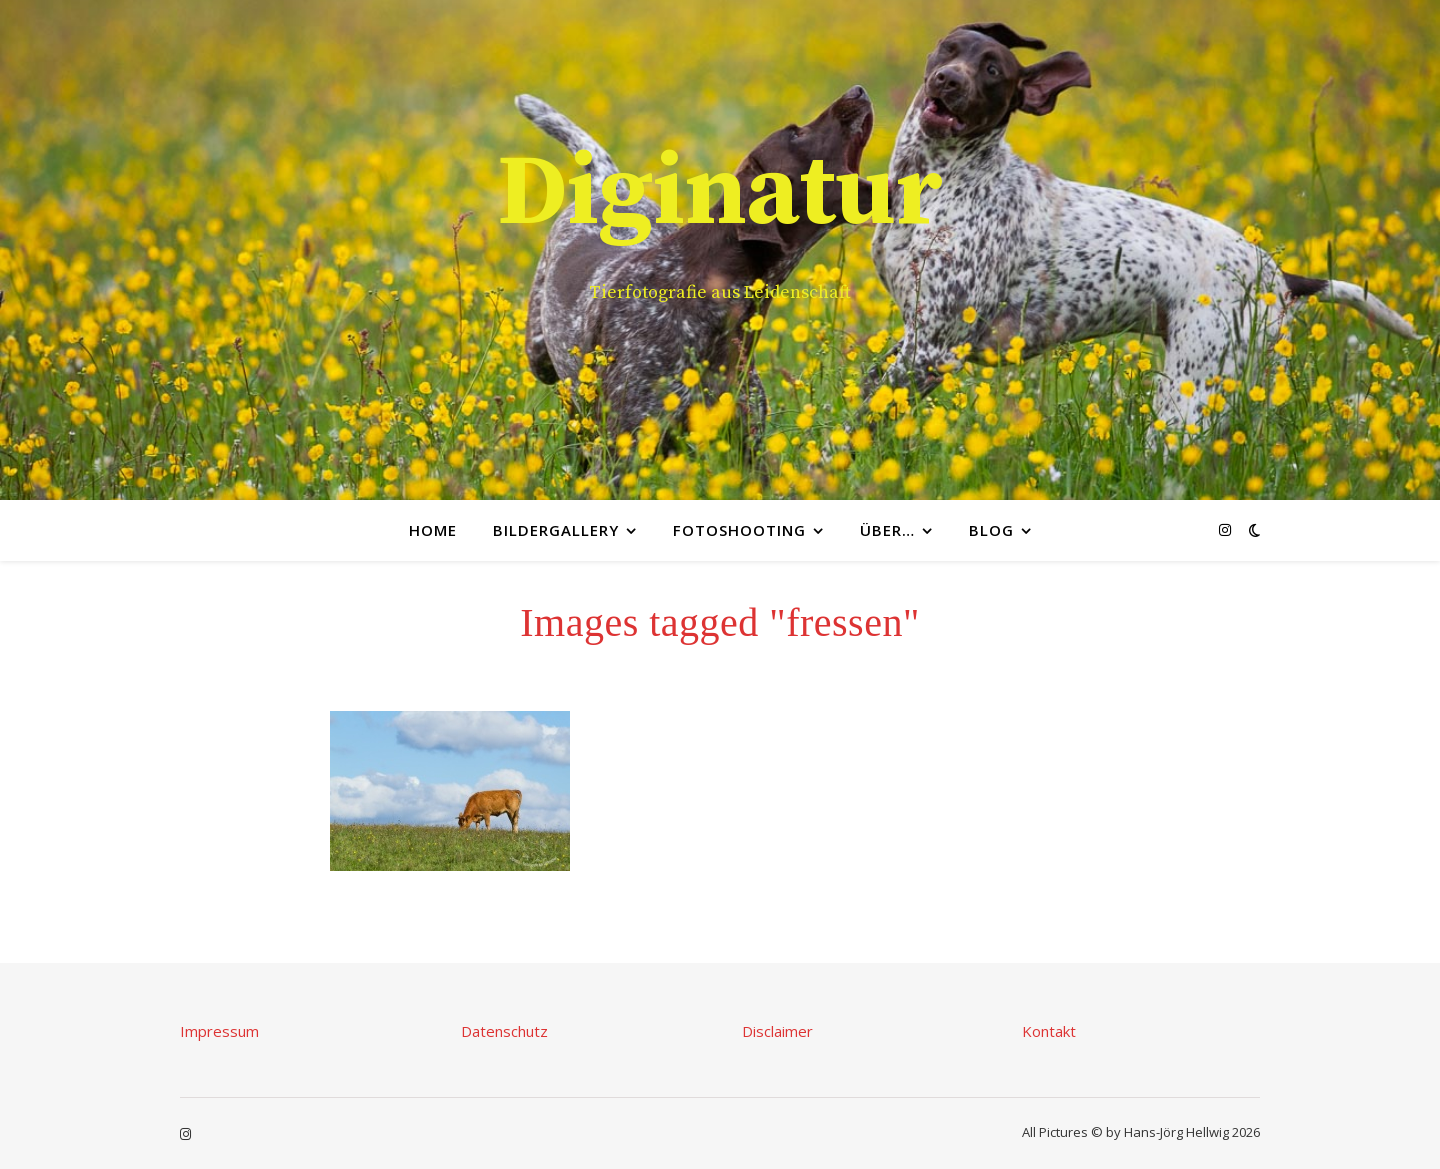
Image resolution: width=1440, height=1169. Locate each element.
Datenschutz (504, 1031)
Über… (887, 530)
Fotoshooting (739, 530)
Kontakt (1049, 1031)
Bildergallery (556, 530)
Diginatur (720, 194)
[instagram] (1225, 529)
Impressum (219, 1031)
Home (433, 530)
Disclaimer (777, 1031)
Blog (991, 530)
